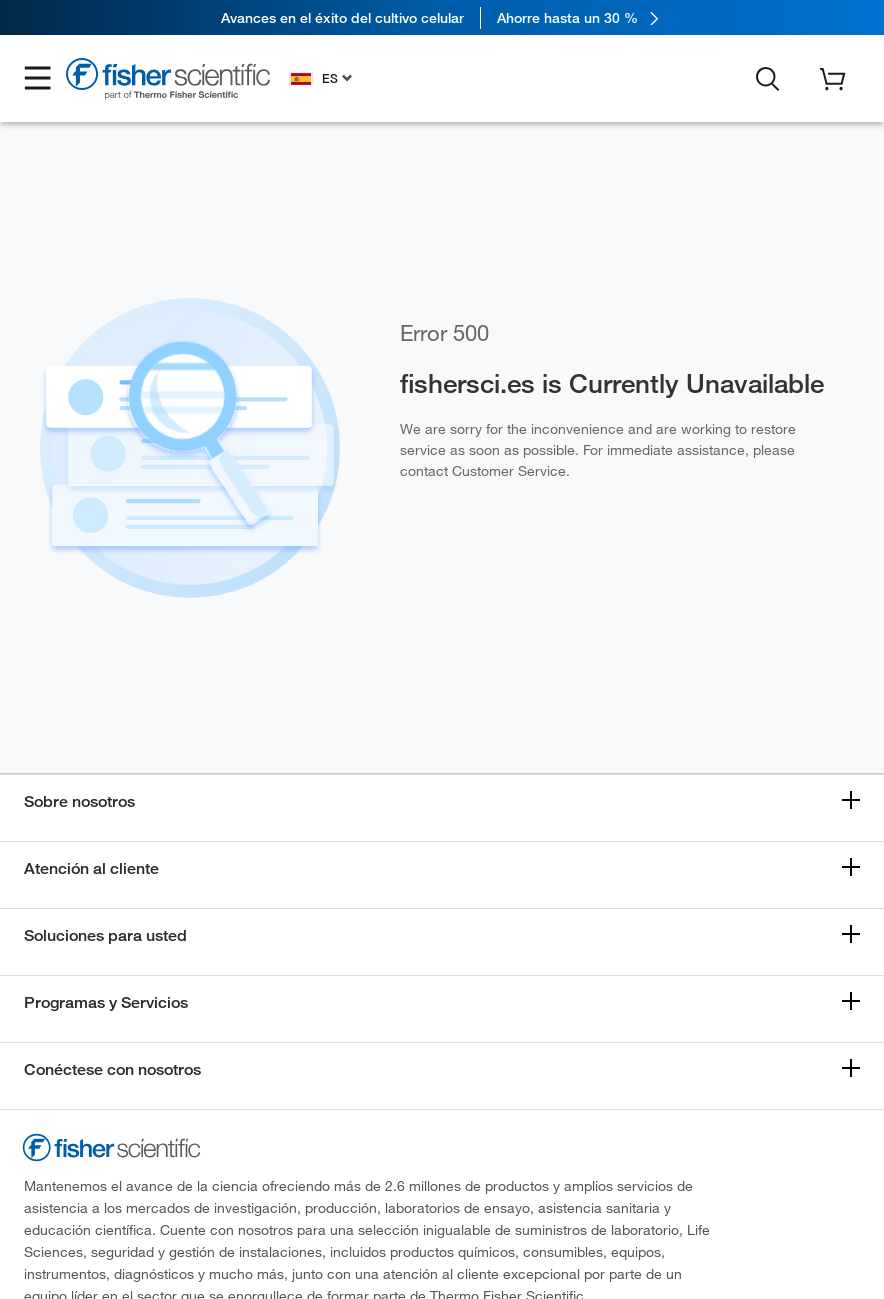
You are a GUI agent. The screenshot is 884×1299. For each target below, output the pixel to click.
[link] (442, 17)
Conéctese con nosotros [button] (112, 1069)
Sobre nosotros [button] (79, 801)
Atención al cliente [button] (91, 868)
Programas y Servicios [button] (106, 1002)
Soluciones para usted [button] (105, 935)
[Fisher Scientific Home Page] (168, 81)
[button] (38, 79)
